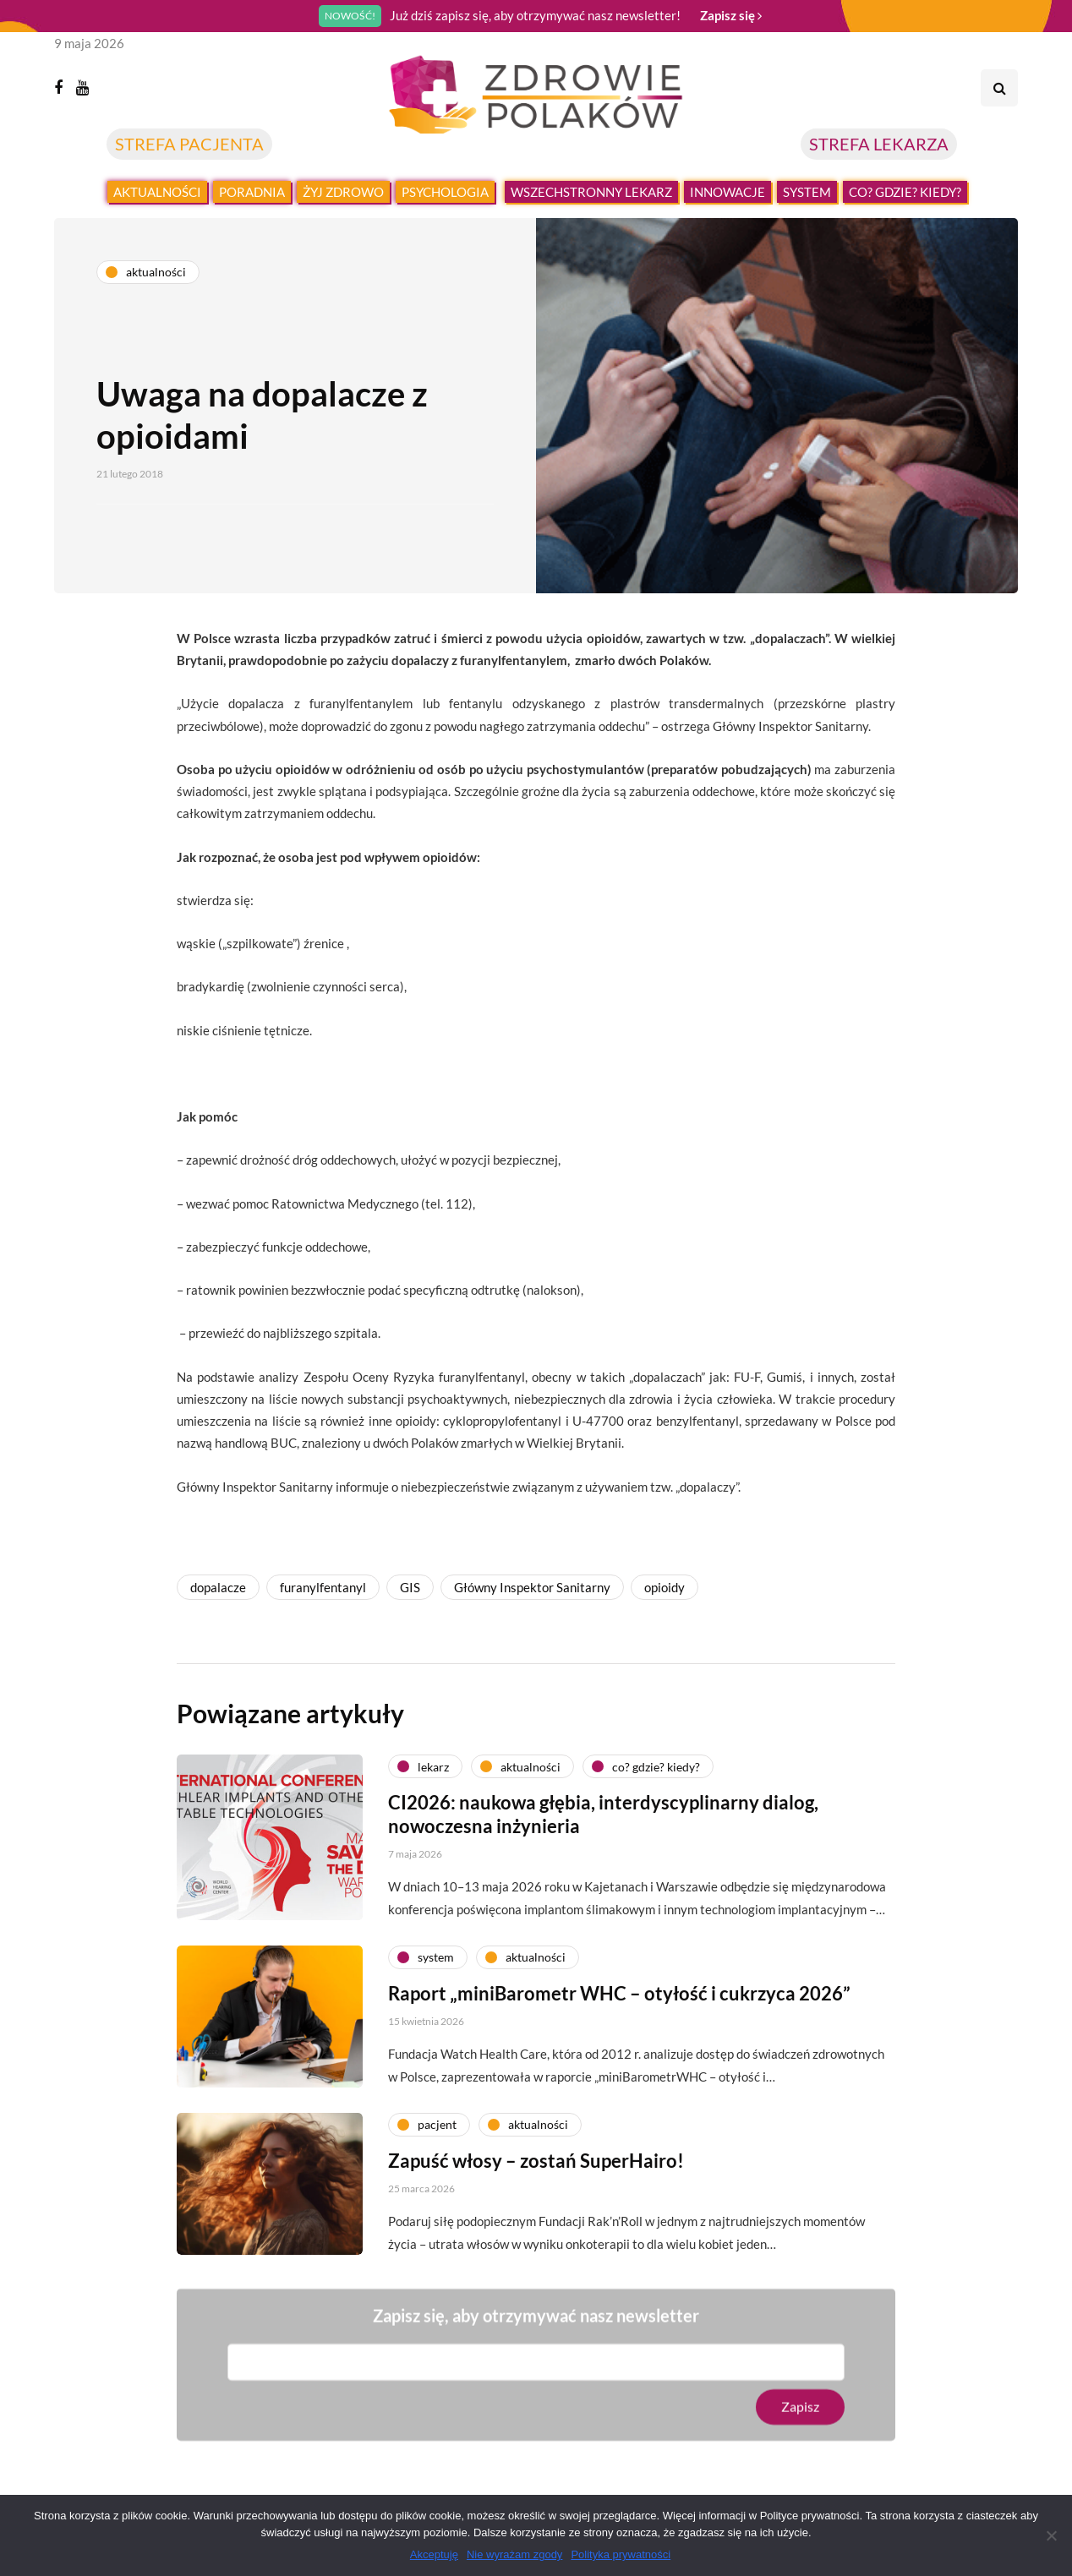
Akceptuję (434, 2554)
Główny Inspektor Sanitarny (532, 1587)
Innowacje (727, 191)
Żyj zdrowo (343, 191)
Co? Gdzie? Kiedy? (905, 191)
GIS (410, 1587)
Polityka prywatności (620, 2554)
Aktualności (157, 191)
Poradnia (252, 191)
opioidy (664, 1587)
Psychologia (445, 191)
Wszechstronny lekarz (591, 191)
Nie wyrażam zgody (514, 2554)
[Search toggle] (999, 87)
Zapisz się (731, 15)
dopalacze (218, 1587)
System (807, 191)
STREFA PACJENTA (189, 144)
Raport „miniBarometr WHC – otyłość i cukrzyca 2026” (619, 2017)
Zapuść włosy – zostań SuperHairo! (536, 2185)
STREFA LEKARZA (879, 144)
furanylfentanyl (323, 1587)
